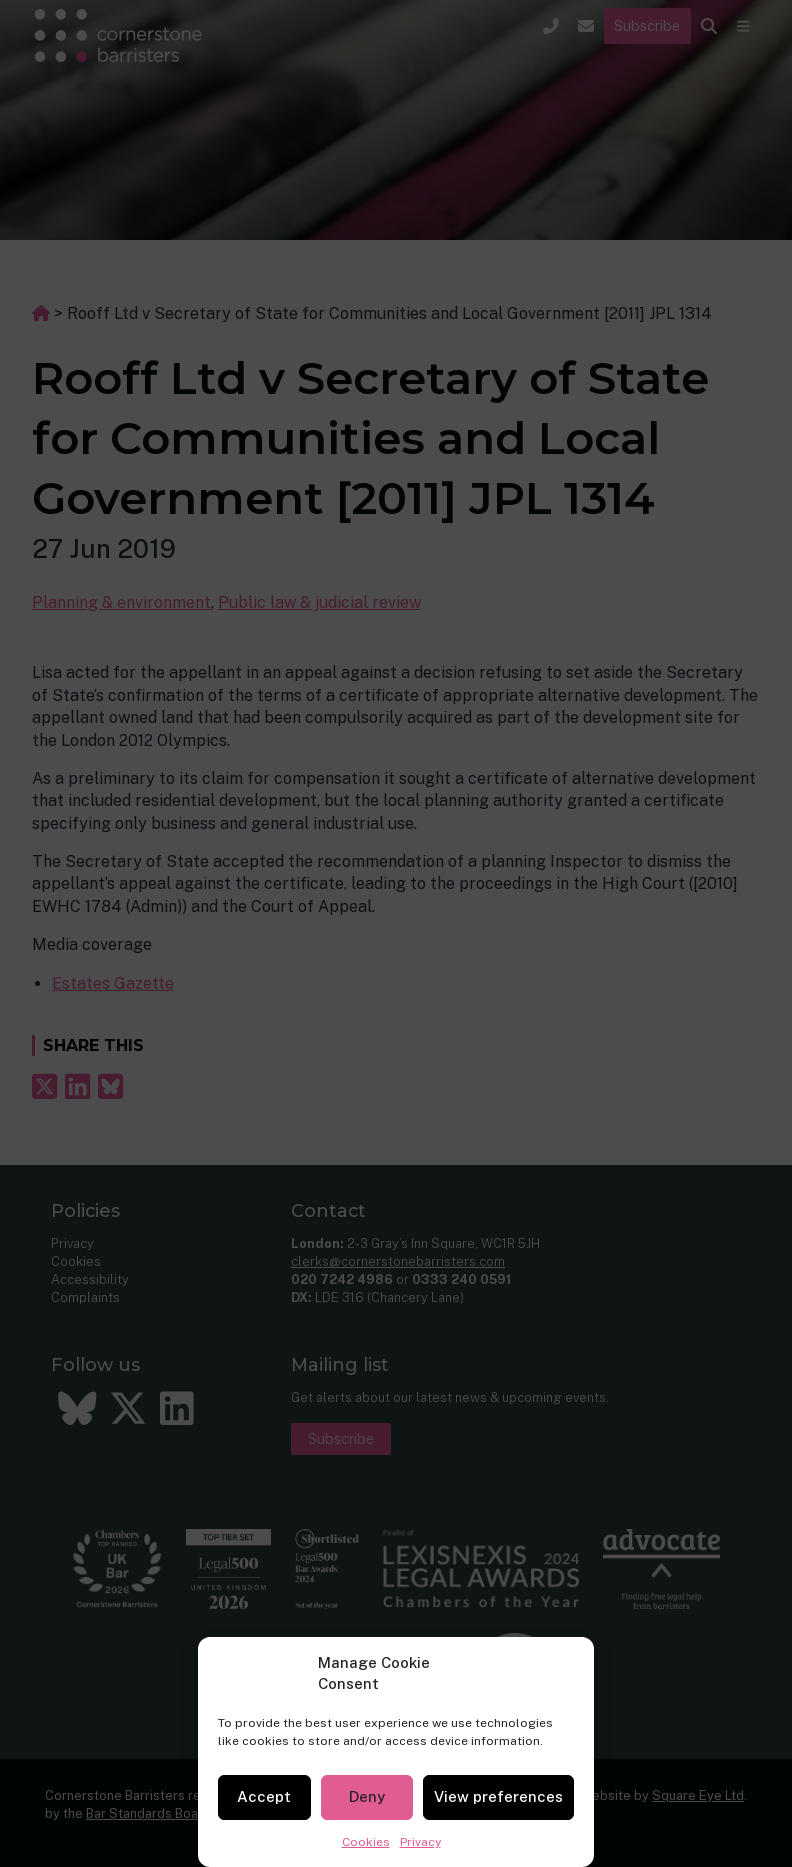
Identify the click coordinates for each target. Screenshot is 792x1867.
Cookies (366, 1842)
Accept (264, 1796)
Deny (367, 1796)
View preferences (498, 1796)
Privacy (420, 1842)
